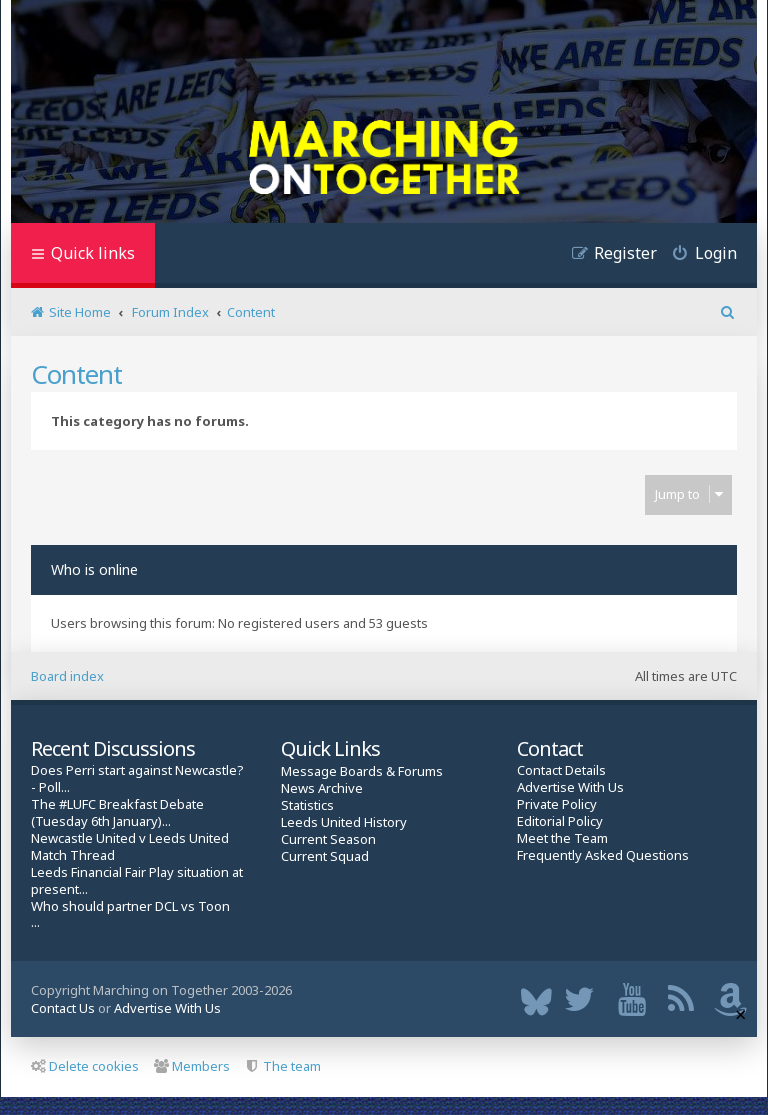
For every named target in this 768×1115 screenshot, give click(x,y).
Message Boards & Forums (362, 771)
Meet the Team (562, 838)
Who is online (94, 569)
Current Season (328, 839)
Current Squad (325, 856)
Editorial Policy (560, 821)
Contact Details (561, 770)
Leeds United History (344, 822)
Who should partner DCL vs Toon (130, 906)
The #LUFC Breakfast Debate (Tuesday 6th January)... (117, 813)
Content (76, 374)
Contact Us (63, 1008)
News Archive (322, 788)
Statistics (307, 805)
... (35, 922)
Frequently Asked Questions (603, 855)
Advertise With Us (570, 787)
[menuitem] (697, 255)
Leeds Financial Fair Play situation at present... (137, 881)
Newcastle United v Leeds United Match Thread (130, 847)
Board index (67, 676)
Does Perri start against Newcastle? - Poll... (137, 779)
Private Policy (557, 804)
